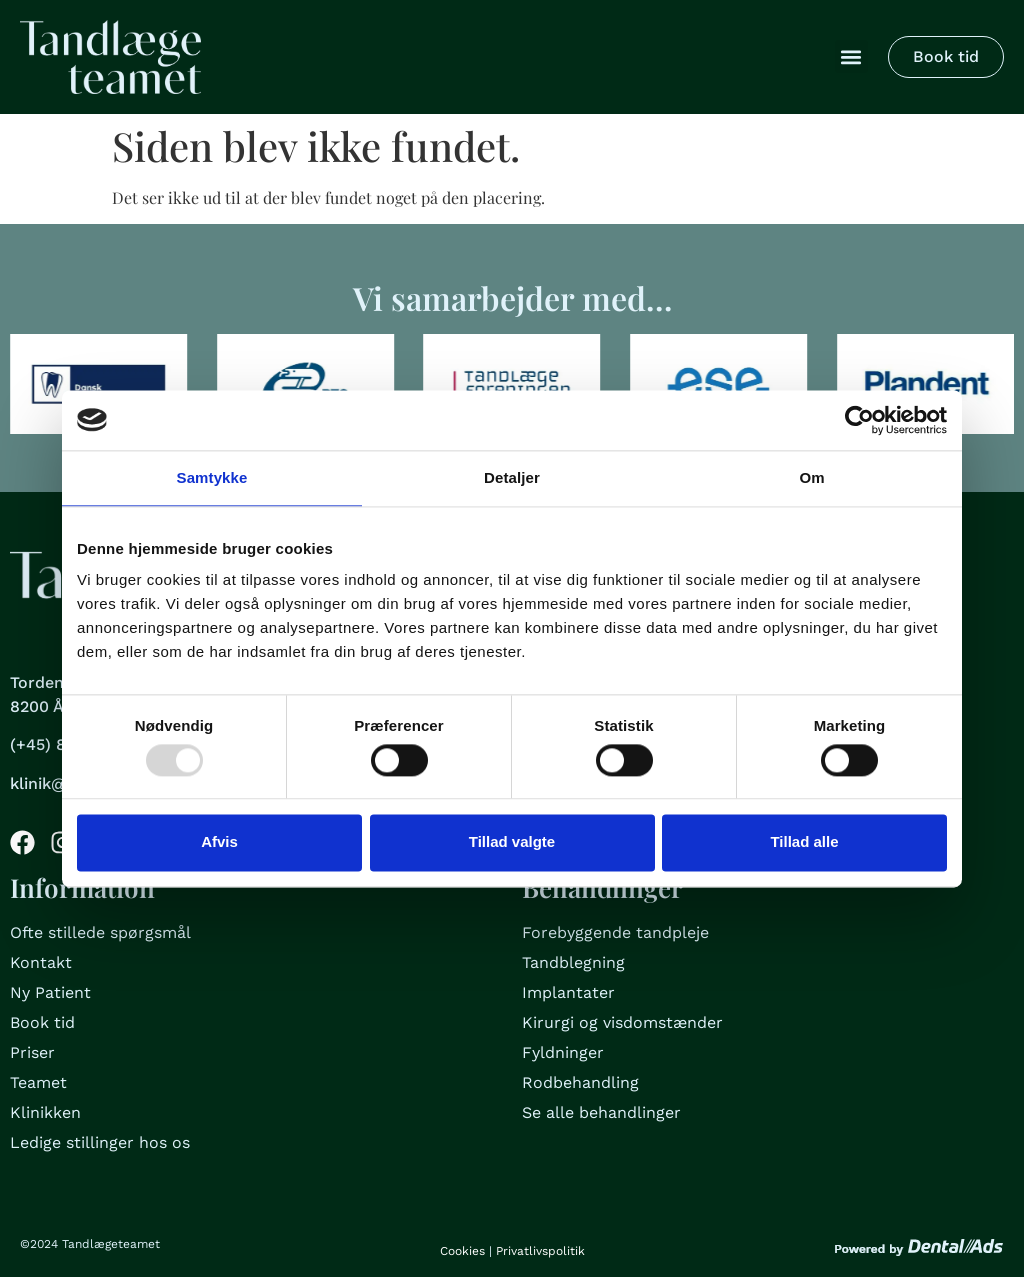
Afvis (219, 842)
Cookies (462, 1251)
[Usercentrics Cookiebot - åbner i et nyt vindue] (859, 420)
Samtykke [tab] (212, 477)
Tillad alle (804, 842)
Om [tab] (811, 477)
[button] (851, 56)
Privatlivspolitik (540, 1251)
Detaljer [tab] (512, 477)
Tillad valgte (512, 842)
